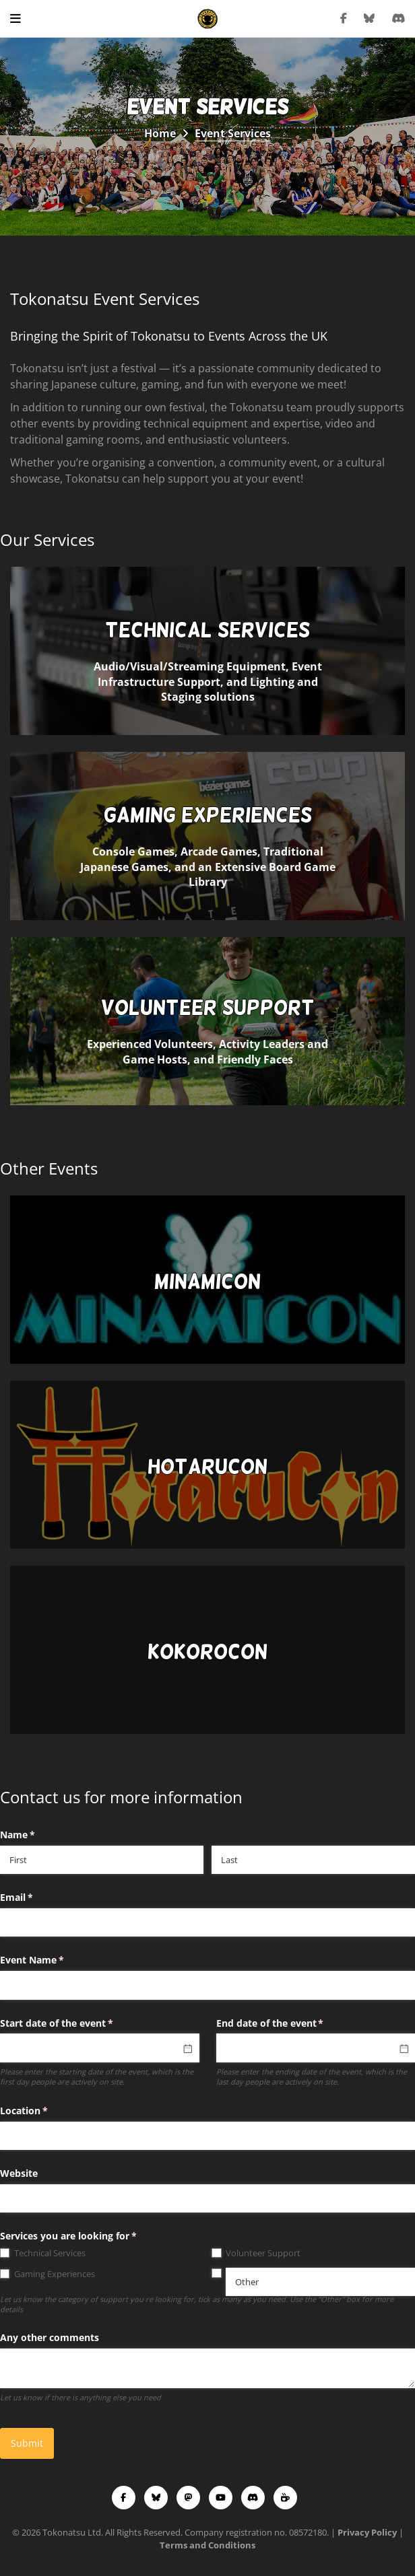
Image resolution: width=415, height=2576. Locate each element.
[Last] (313, 1860)
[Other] (320, 2282)
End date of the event (289, 2023)
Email (36, 1897)
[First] (101, 1860)
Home (160, 133)
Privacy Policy (367, 2532)
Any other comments (49, 2337)
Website (19, 2173)
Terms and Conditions (207, 2545)
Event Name (51, 1960)
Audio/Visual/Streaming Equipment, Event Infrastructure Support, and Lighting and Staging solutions (207, 661)
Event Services (233, 133)
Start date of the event (76, 2023)
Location (43, 2111)
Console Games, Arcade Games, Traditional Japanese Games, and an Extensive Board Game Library (207, 846)
